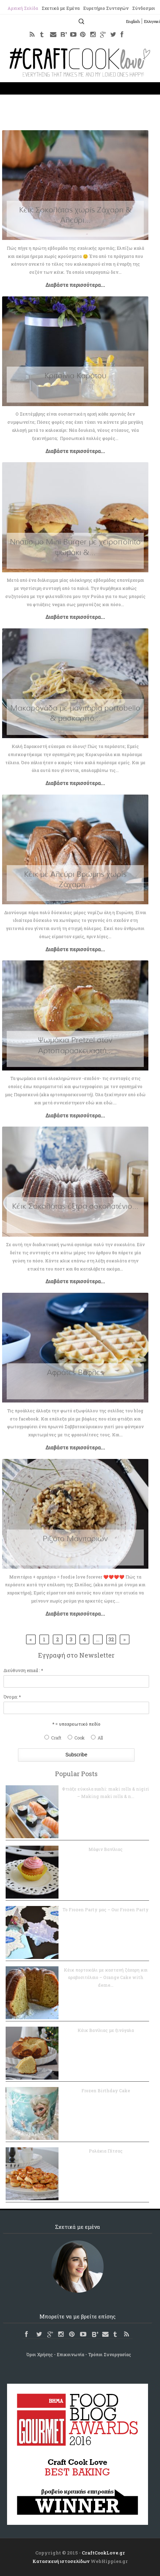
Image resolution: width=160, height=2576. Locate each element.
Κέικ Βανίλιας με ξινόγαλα (106, 2030)
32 (111, 1639)
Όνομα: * (12, 1697)
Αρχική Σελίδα (22, 8)
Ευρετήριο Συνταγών (106, 8)
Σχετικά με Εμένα (61, 8)
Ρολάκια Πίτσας (106, 2151)
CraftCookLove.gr (103, 2553)
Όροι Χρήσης (39, 2354)
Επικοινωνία (70, 2354)
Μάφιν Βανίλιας (105, 1849)
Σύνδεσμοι (143, 8)
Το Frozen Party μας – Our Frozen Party (105, 1909)
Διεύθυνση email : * (23, 1670)
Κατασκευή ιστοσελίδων (61, 2561)
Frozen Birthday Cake (105, 2090)
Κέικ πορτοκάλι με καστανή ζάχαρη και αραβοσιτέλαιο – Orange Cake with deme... (106, 1977)
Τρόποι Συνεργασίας (109, 2354)
